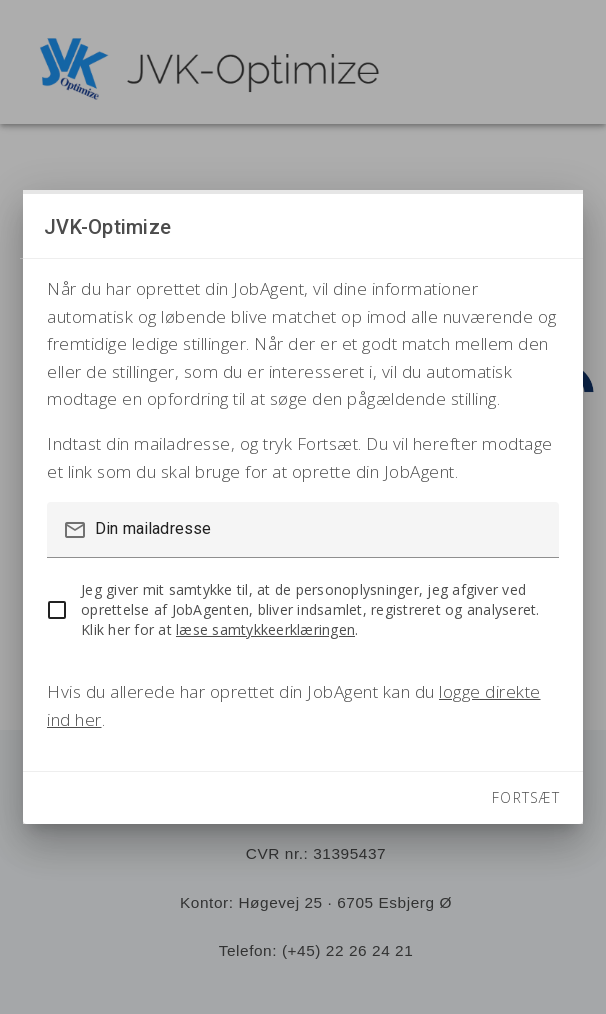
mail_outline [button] (75, 530)
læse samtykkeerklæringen (265, 629)
